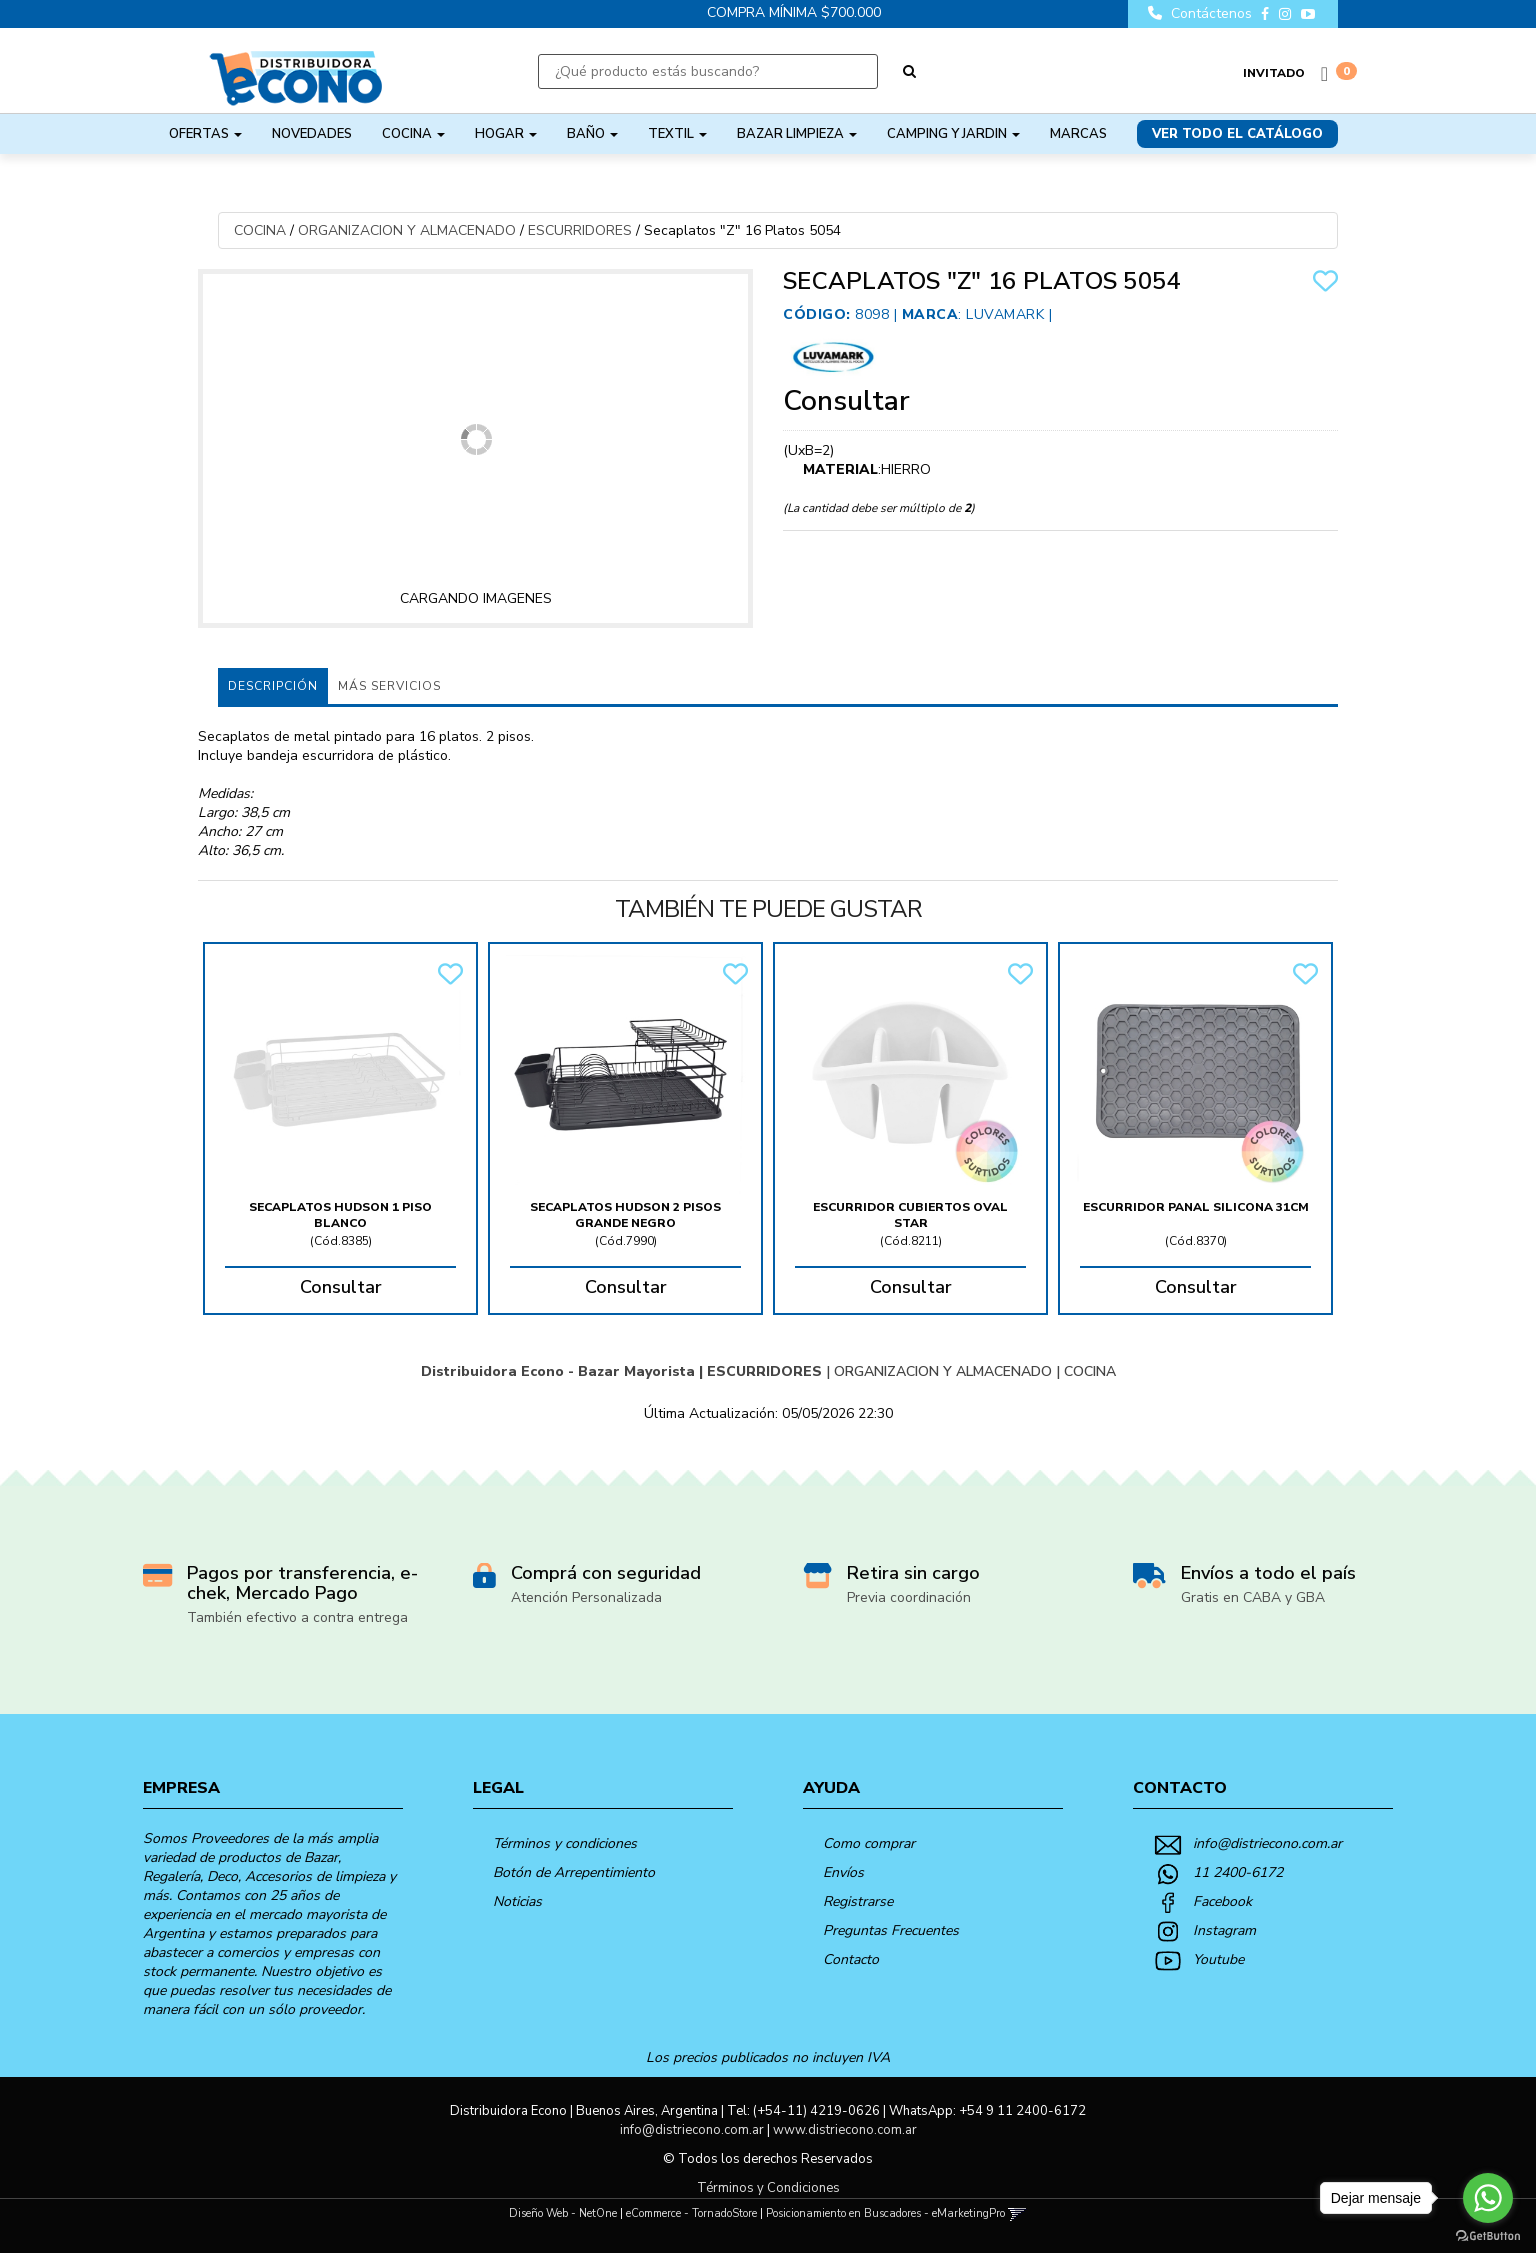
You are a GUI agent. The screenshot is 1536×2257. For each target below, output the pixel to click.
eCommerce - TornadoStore (691, 2213)
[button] (1017, 2213)
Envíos (843, 1872)
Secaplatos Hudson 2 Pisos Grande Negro (625, 1215)
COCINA (413, 134)
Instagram (1224, 1930)
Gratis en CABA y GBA (1253, 1597)
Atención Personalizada (586, 1597)
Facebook (1222, 1901)
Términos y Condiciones (768, 2188)
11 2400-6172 (1238, 1872)
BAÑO (592, 134)
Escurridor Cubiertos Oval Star (910, 1215)
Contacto (851, 1959)
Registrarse (858, 1901)
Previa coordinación (909, 1597)
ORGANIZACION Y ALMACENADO (407, 230)
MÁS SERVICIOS (389, 686)
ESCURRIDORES (580, 230)
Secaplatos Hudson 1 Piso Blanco (340, 1215)
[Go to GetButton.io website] (1488, 2236)
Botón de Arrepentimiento (574, 1872)
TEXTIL (677, 134)
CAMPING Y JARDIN (953, 134)
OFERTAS (205, 134)
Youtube (1218, 1959)
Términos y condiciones (565, 1843)
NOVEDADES (312, 134)
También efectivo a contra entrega (297, 1617)
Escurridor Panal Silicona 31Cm (1196, 1207)
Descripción (273, 686)
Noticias (517, 1901)
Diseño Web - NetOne (563, 2213)
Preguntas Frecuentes (891, 1930)
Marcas (1078, 134)
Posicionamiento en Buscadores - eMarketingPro (885, 2213)
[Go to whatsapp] (1488, 2198)
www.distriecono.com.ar (845, 2130)
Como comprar (869, 1843)
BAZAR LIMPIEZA (797, 134)
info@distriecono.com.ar (1267, 1843)
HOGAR (506, 134)
